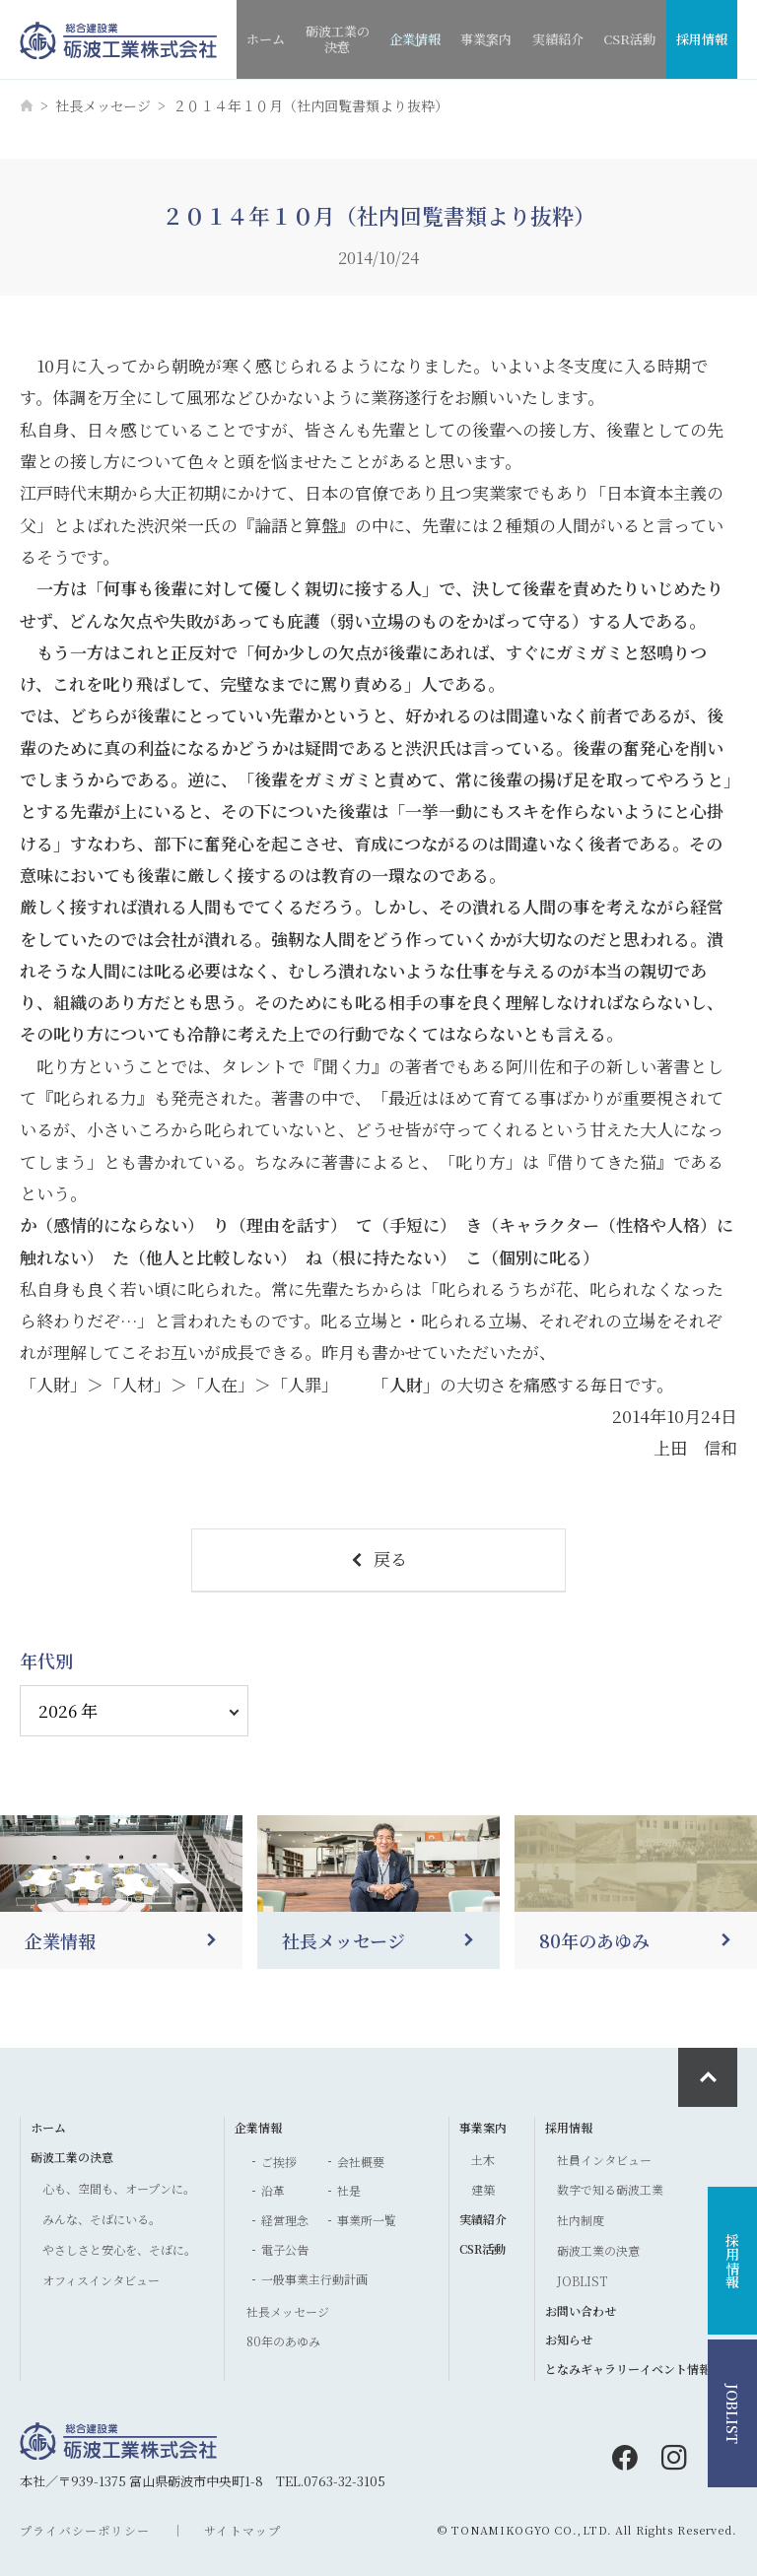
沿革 (273, 2190)
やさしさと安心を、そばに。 (119, 2249)
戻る (378, 1558)
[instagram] (674, 2458)
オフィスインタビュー (101, 2279)
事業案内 (486, 48)
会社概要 (360, 2161)
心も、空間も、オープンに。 (118, 2188)
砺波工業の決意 (338, 44)
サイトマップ (242, 2530)
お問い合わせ (580, 2310)
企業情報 (415, 48)
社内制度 (580, 2219)
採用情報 (701, 39)
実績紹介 (558, 39)
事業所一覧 (366, 2219)
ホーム (265, 39)
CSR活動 (629, 39)
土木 (483, 2159)
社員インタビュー (604, 2159)
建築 (483, 2189)
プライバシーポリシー (85, 2530)
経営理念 (285, 2219)
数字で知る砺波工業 (610, 2189)
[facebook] (625, 2458)
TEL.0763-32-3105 (330, 2481)
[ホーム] (27, 105)
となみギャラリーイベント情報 (628, 2368)
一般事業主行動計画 (314, 2279)
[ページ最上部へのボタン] (707, 2077)
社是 (349, 2190)
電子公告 (285, 2249)
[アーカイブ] (134, 1710)
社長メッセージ (103, 105)
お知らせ (568, 2339)
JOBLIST (582, 2280)
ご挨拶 (279, 2161)
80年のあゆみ (283, 2341)
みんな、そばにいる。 (101, 2218)
